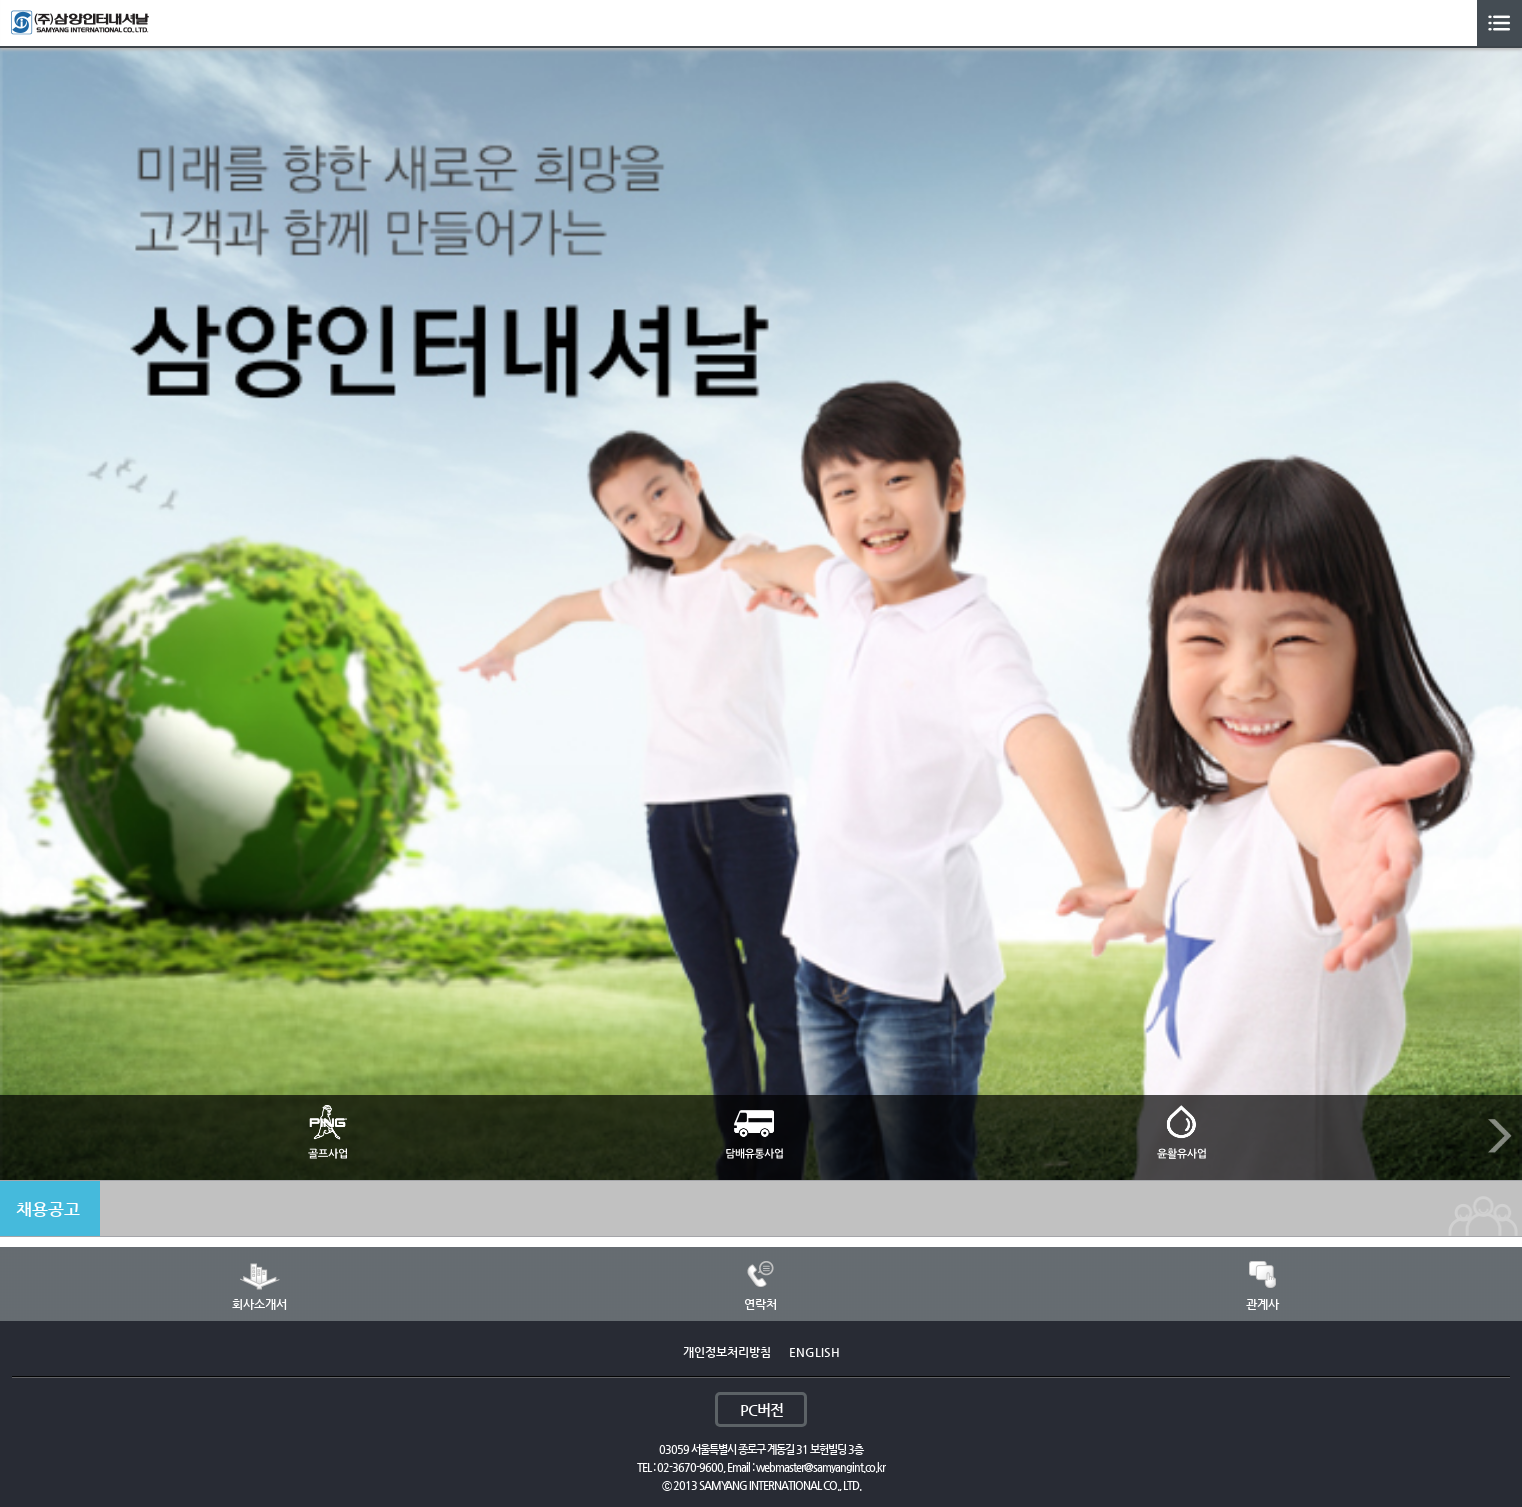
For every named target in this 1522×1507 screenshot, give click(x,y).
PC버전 (761, 1409)
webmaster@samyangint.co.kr (820, 1467)
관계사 (1262, 1304)
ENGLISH (814, 1352)
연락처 (760, 1304)
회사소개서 (259, 1304)
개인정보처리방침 (727, 1352)
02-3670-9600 (690, 1467)
